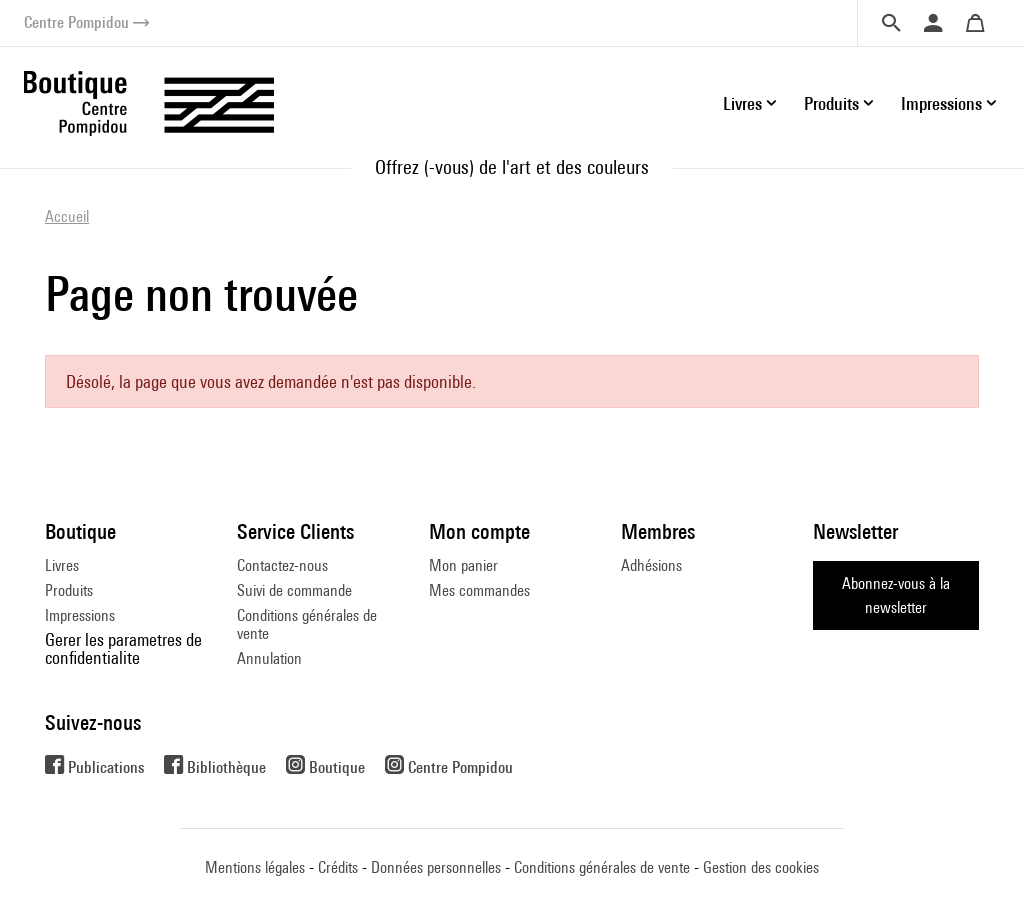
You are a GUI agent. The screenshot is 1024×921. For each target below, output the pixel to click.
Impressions (80, 615)
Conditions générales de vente (307, 624)
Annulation (269, 658)
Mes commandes (479, 590)
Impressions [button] (941, 103)
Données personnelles (436, 867)
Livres (62, 565)
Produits (69, 590)
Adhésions (651, 565)
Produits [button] (831, 103)
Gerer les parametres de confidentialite (123, 648)
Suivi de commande (294, 590)
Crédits (338, 867)
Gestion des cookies (761, 867)
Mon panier (463, 565)
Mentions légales (255, 867)
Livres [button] (742, 103)
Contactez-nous (282, 565)
